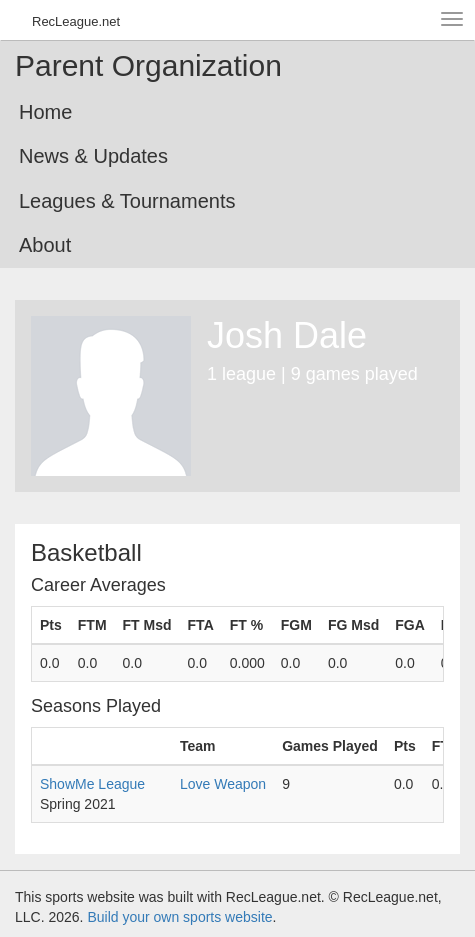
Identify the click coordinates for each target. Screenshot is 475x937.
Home (45, 112)
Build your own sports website (179, 917)
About (45, 245)
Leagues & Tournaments (127, 201)
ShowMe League (92, 784)
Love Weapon (223, 784)
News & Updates (93, 156)
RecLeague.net (76, 21)
